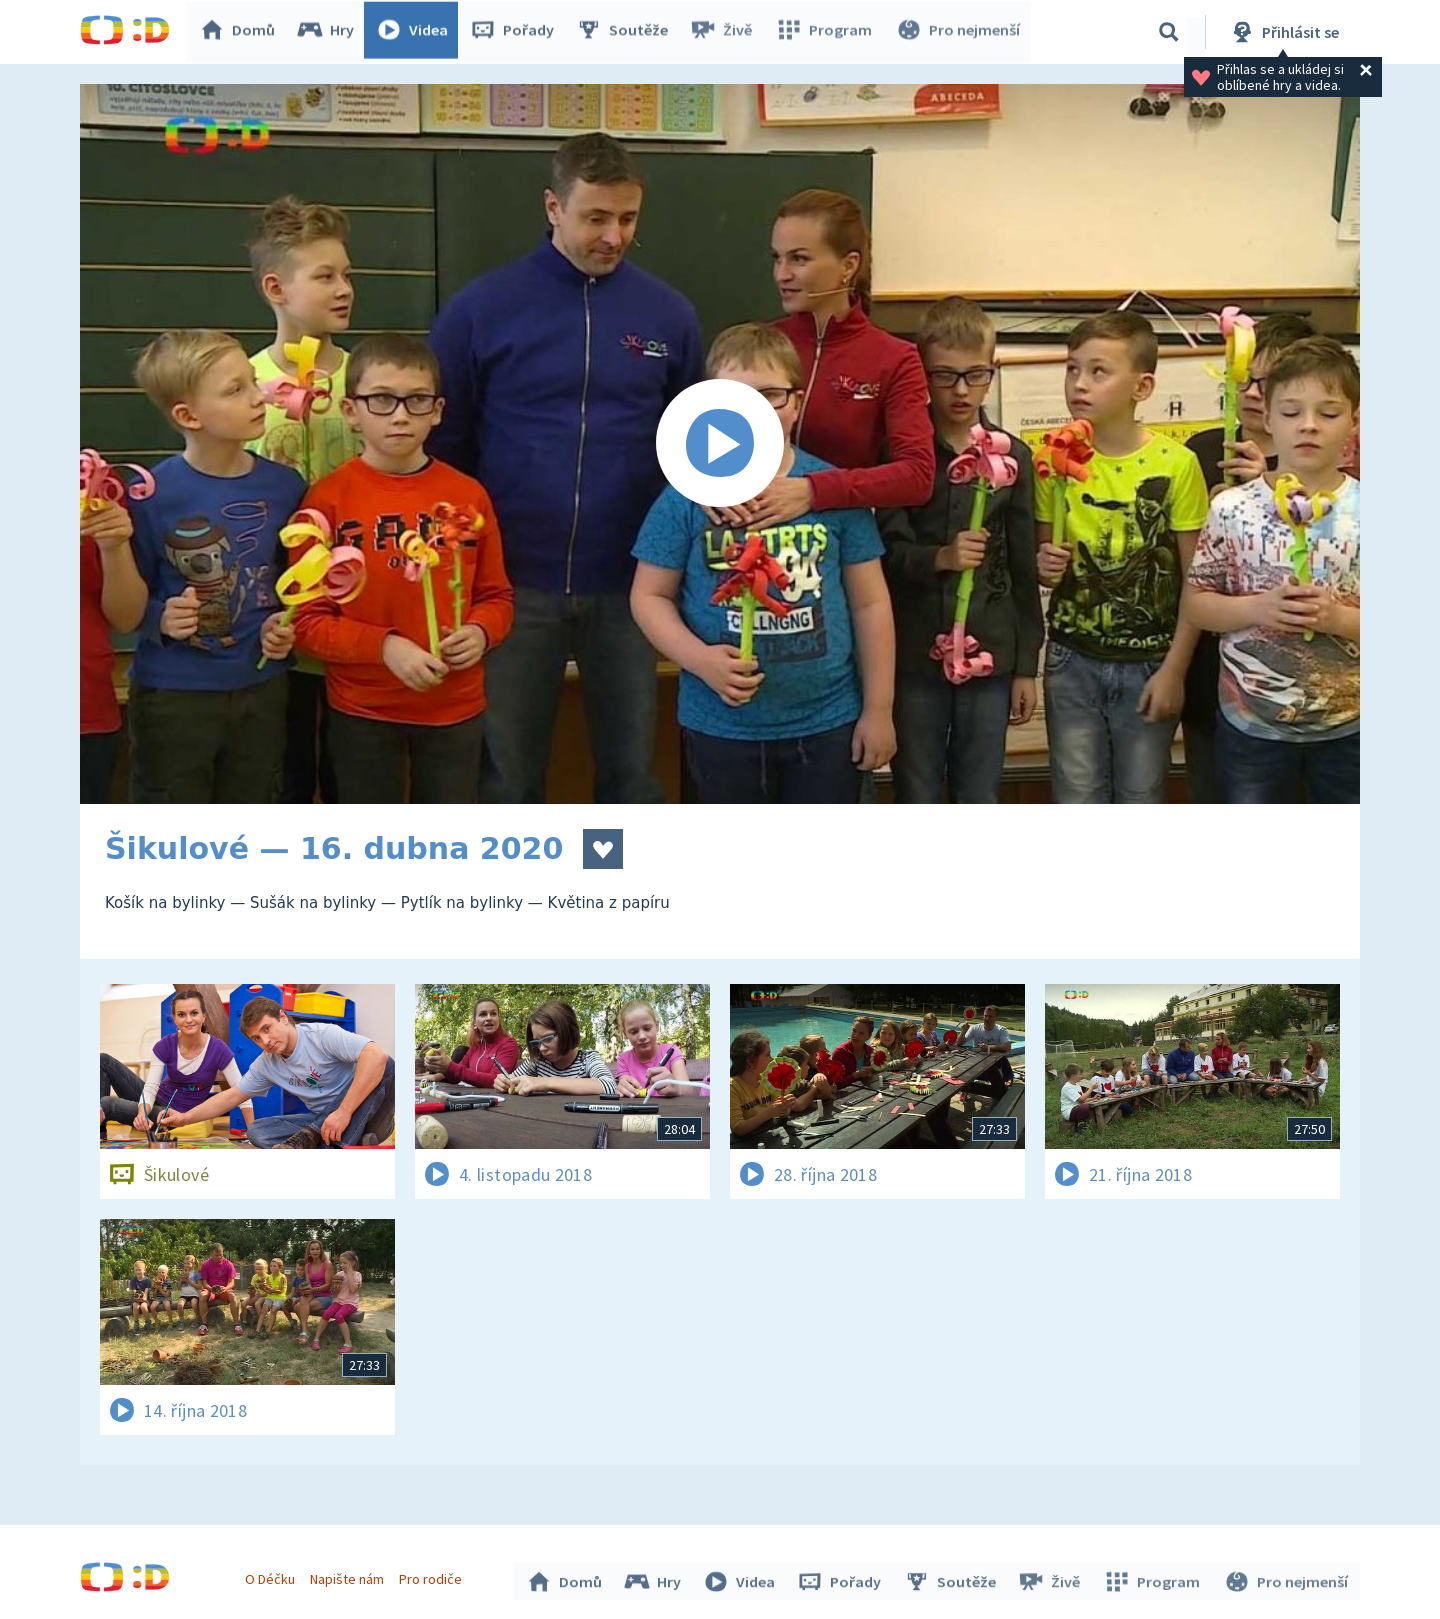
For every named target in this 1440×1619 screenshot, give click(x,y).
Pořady (516, 32)
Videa (416, 32)
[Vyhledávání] (1169, 32)
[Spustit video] (720, 444)
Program (826, 32)
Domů (241, 32)
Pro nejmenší (958, 32)
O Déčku (272, 1577)
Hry (329, 32)
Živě (725, 32)
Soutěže (626, 32)
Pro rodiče (433, 1577)
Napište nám (349, 1577)
